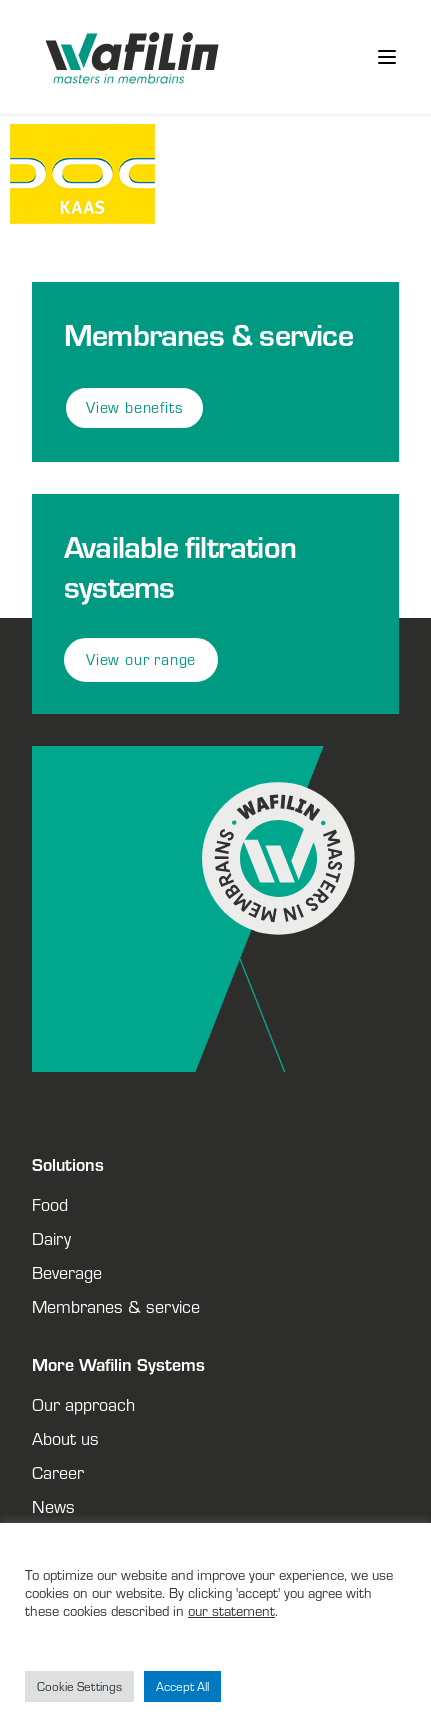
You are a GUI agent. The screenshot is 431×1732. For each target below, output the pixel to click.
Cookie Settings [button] (79, 1686)
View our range (141, 659)
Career (58, 1472)
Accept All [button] (182, 1686)
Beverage (67, 1272)
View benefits (134, 407)
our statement (231, 1610)
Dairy (51, 1238)
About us (65, 1438)
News (53, 1506)
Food (50, 1204)
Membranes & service (116, 1306)
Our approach (83, 1404)
